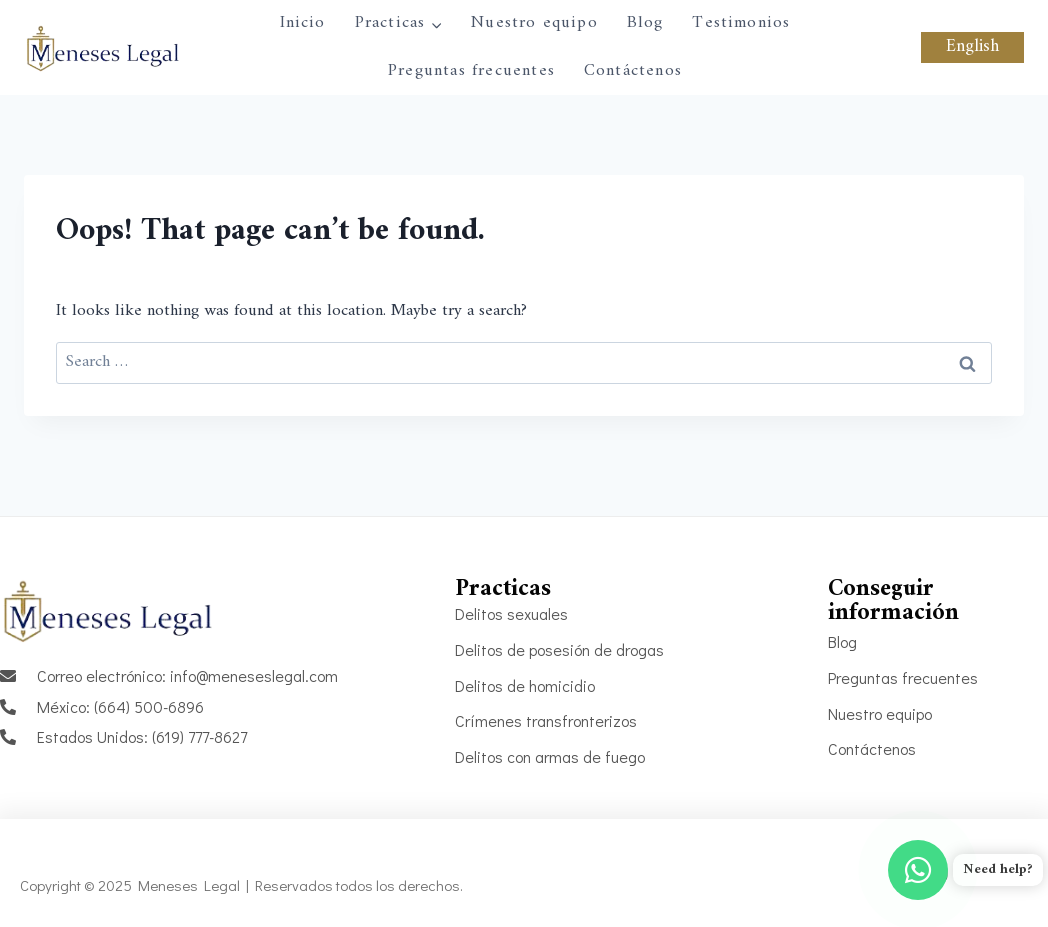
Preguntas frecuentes (471, 71)
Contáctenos (633, 71)
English (972, 47)
